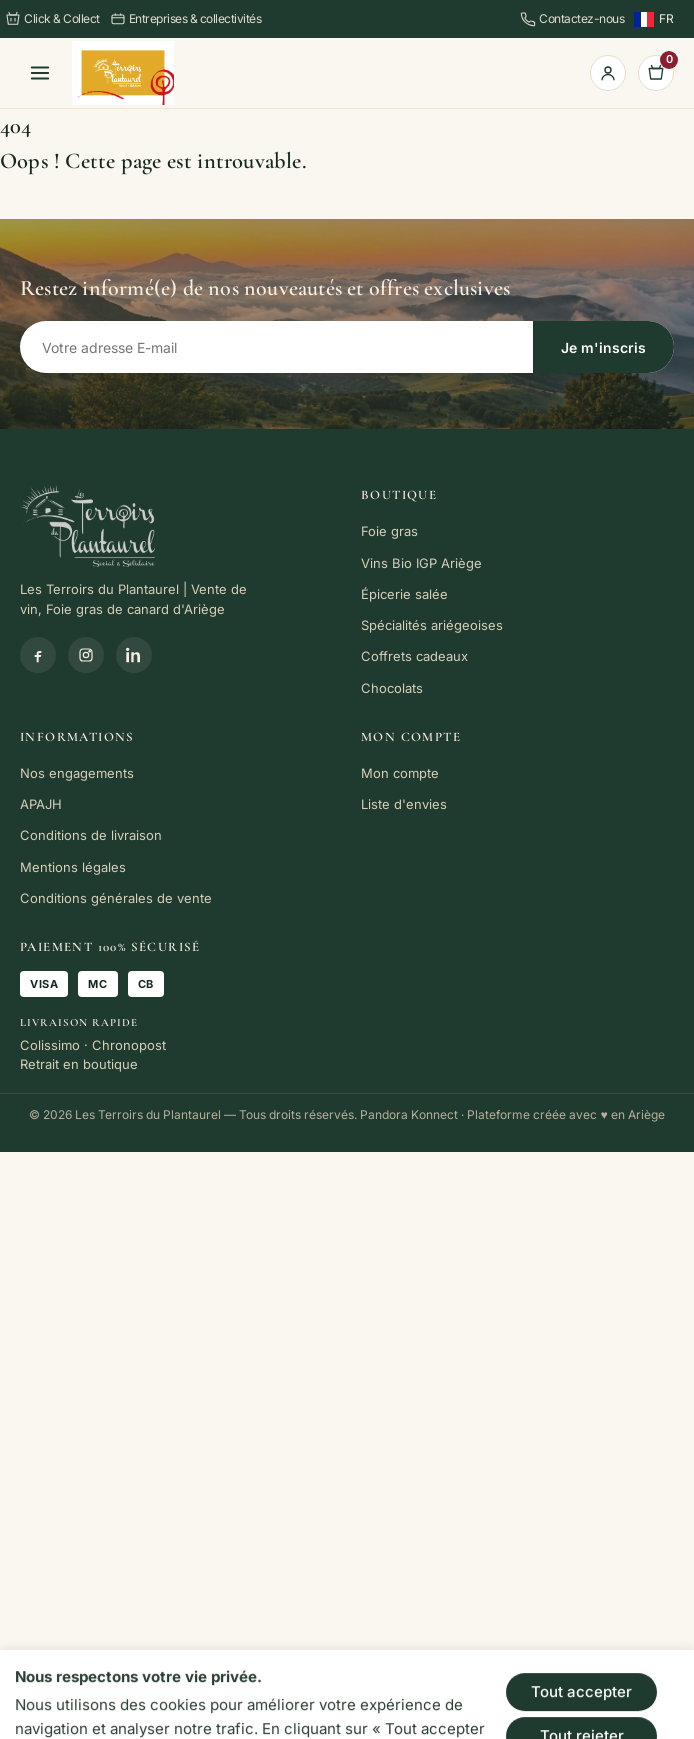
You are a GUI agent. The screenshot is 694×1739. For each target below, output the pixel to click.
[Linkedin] (134, 655)
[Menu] (40, 73)
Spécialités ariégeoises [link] (432, 625)
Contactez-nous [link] (572, 19)
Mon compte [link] (400, 773)
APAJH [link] (41, 804)
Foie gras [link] (389, 531)
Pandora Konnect (409, 1114)
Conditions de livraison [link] (91, 835)
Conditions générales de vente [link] (116, 898)
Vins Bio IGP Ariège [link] (421, 563)
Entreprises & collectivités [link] (186, 19)
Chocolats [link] (392, 688)
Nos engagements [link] (77, 773)
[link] (123, 73)
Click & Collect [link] (52, 19)
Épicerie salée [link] (404, 594)
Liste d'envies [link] (404, 804)
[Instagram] (86, 655)
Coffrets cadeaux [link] (414, 656)
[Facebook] (38, 655)
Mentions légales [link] (73, 867)
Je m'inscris (603, 347)
